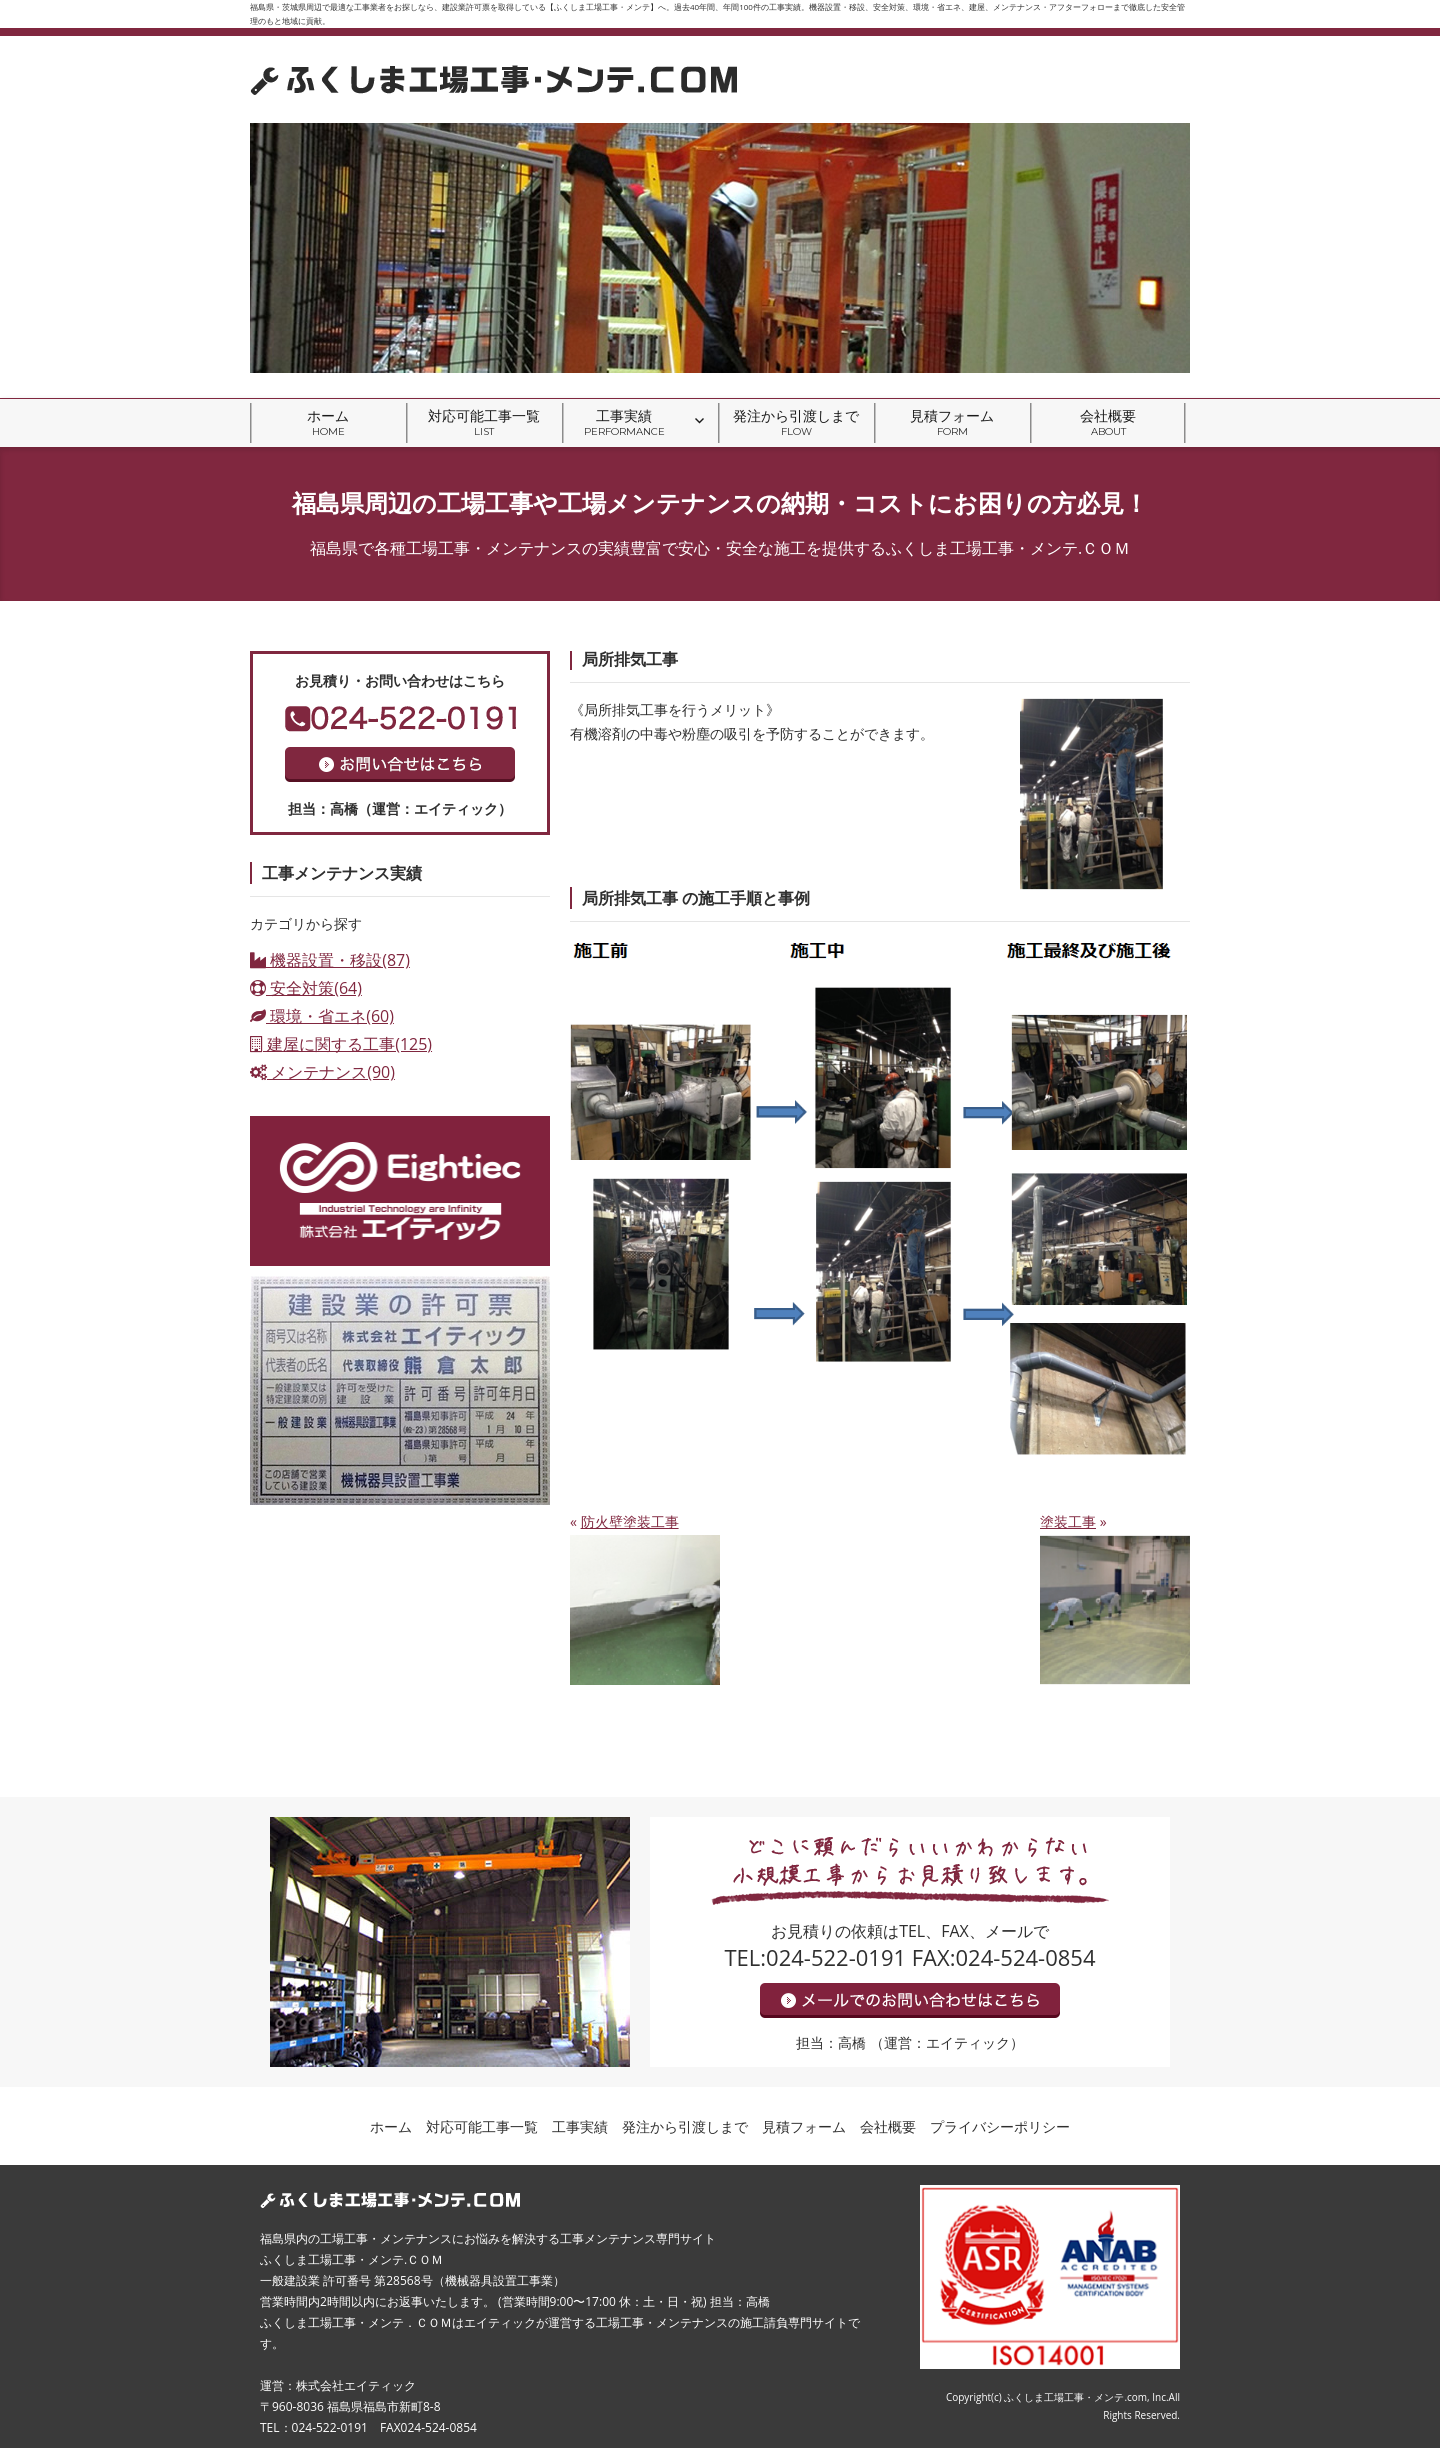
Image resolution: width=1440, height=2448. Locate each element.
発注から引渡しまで (796, 422)
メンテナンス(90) (322, 1072)
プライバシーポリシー (1000, 2126)
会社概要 (1108, 422)
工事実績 (624, 422)
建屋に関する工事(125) (341, 1044)
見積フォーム (952, 422)
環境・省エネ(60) (322, 1016)
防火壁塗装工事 (630, 1521)
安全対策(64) (306, 988)
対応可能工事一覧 (484, 422)
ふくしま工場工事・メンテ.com (1075, 2397)
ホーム (328, 422)
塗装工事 (1068, 1521)
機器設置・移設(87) (330, 960)
